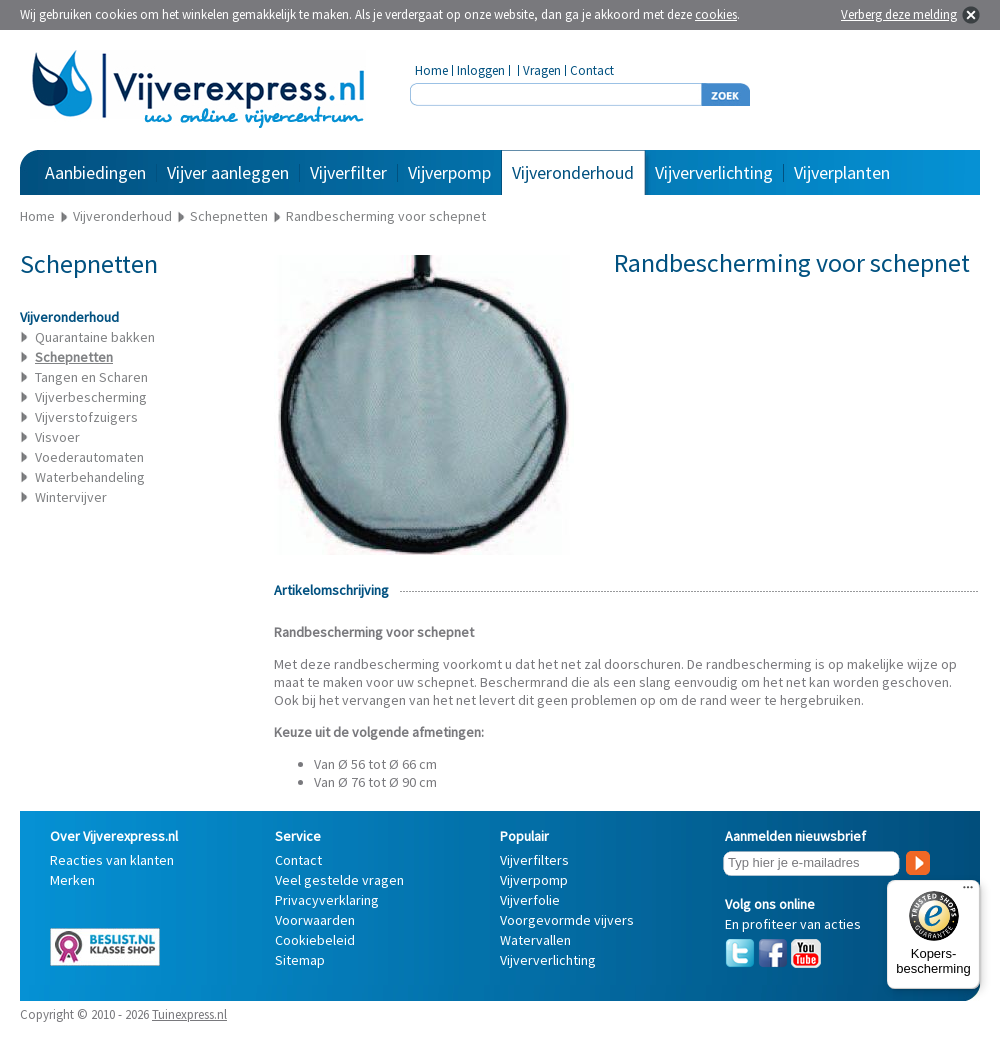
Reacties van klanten (112, 860)
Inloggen (481, 70)
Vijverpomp (449, 172)
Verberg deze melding (899, 14)
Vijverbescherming (91, 397)
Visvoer (57, 437)
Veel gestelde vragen (339, 880)
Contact (592, 70)
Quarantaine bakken (95, 337)
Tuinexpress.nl (189, 1014)
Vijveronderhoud (573, 172)
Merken (72, 880)
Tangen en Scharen (91, 377)
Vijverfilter (348, 172)
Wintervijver (71, 497)
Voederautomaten (89, 457)
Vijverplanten (842, 172)
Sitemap (300, 960)
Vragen (542, 70)
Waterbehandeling (90, 477)
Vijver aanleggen (228, 172)
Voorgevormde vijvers (567, 920)
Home (431, 70)
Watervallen (535, 940)
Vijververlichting (714, 172)
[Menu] (968, 892)
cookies (716, 14)
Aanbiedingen (95, 172)
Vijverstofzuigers (86, 417)
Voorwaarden (315, 920)
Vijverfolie (530, 900)
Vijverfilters (534, 860)
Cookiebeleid (315, 940)
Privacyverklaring (327, 900)
